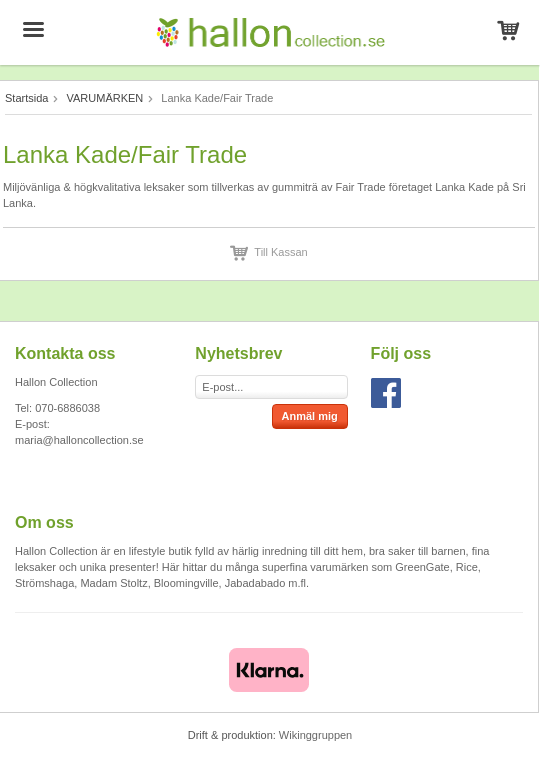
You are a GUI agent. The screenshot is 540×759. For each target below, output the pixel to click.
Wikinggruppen (315, 735)
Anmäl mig (310, 416)
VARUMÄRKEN (104, 98)
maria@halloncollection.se (79, 440)
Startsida (26, 98)
